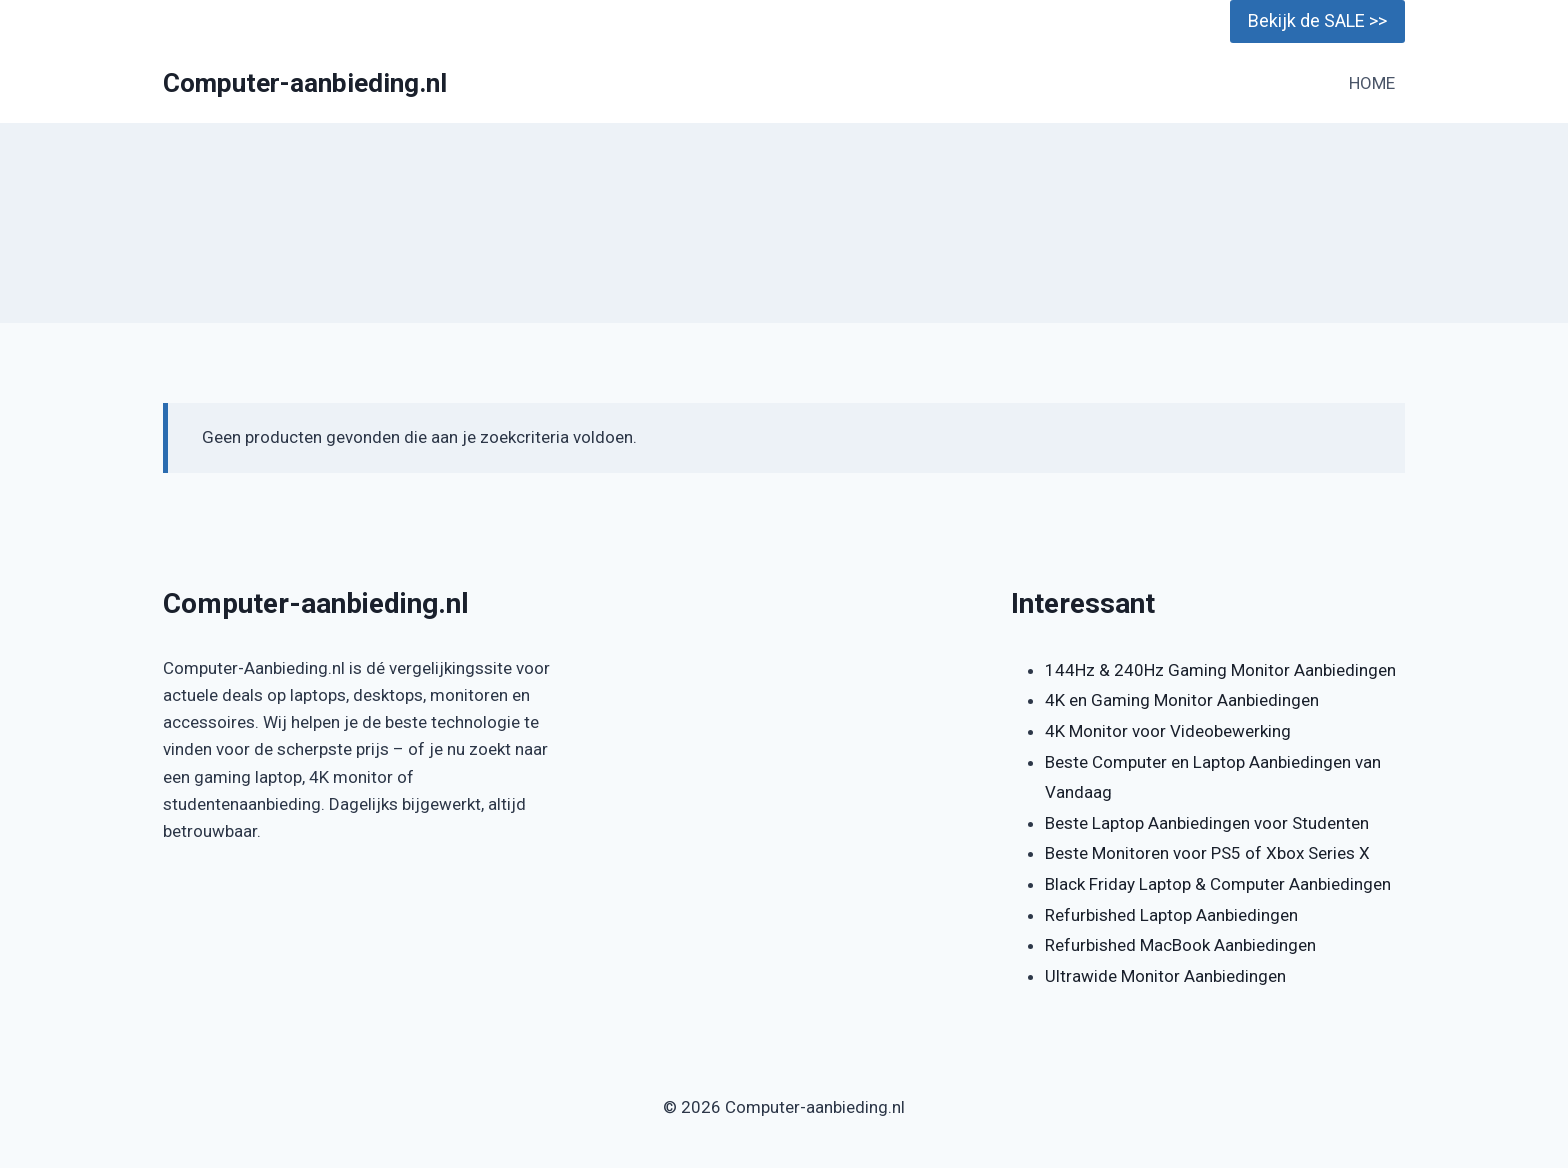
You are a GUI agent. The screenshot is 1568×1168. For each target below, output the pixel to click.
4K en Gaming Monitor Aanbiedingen (1182, 700)
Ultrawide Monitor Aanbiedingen (1165, 976)
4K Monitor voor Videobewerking (1168, 731)
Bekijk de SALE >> (1317, 20)
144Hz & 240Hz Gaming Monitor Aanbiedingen (1220, 670)
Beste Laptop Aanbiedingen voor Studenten (1207, 823)
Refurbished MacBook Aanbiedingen (1180, 945)
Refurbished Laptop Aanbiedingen (1171, 915)
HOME (1372, 83)
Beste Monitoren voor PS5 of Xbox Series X (1207, 853)
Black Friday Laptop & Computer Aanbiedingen (1218, 884)
